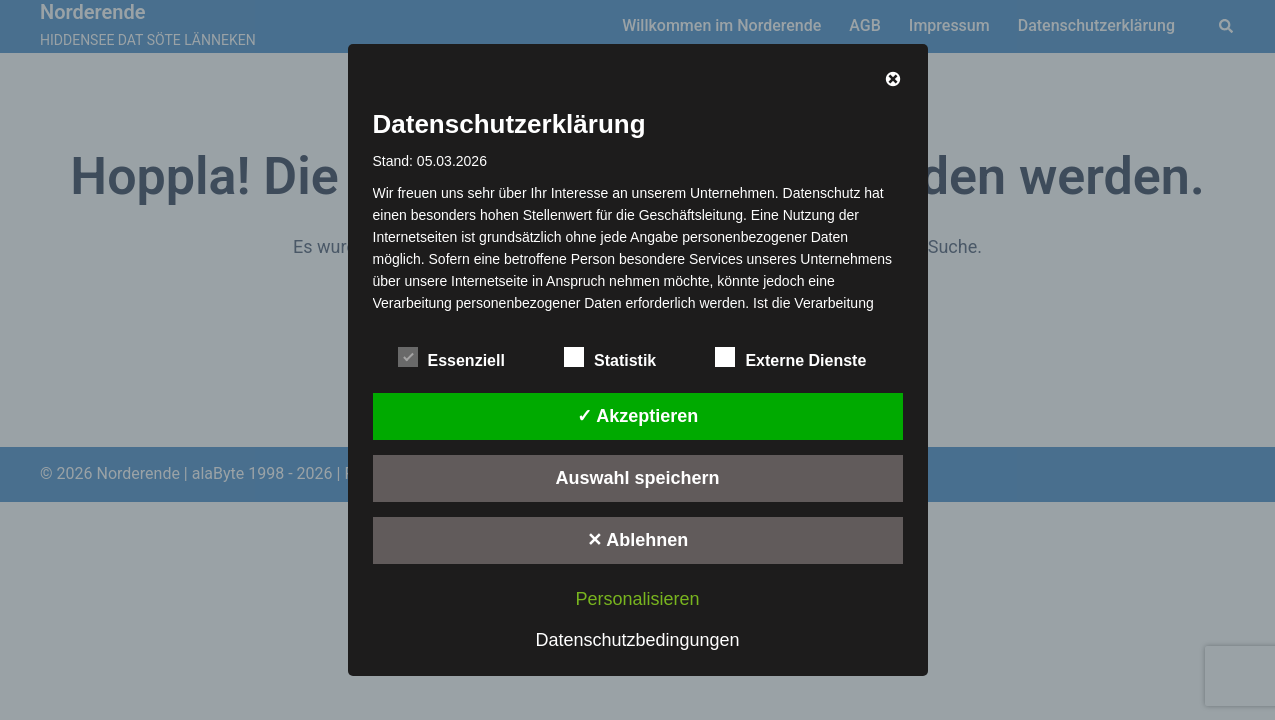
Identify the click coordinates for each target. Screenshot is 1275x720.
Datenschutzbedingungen (637, 640)
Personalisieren (637, 599)
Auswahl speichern (637, 478)
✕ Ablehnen (637, 540)
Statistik (610, 358)
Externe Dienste (790, 358)
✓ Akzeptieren (637, 416)
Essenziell (451, 358)
